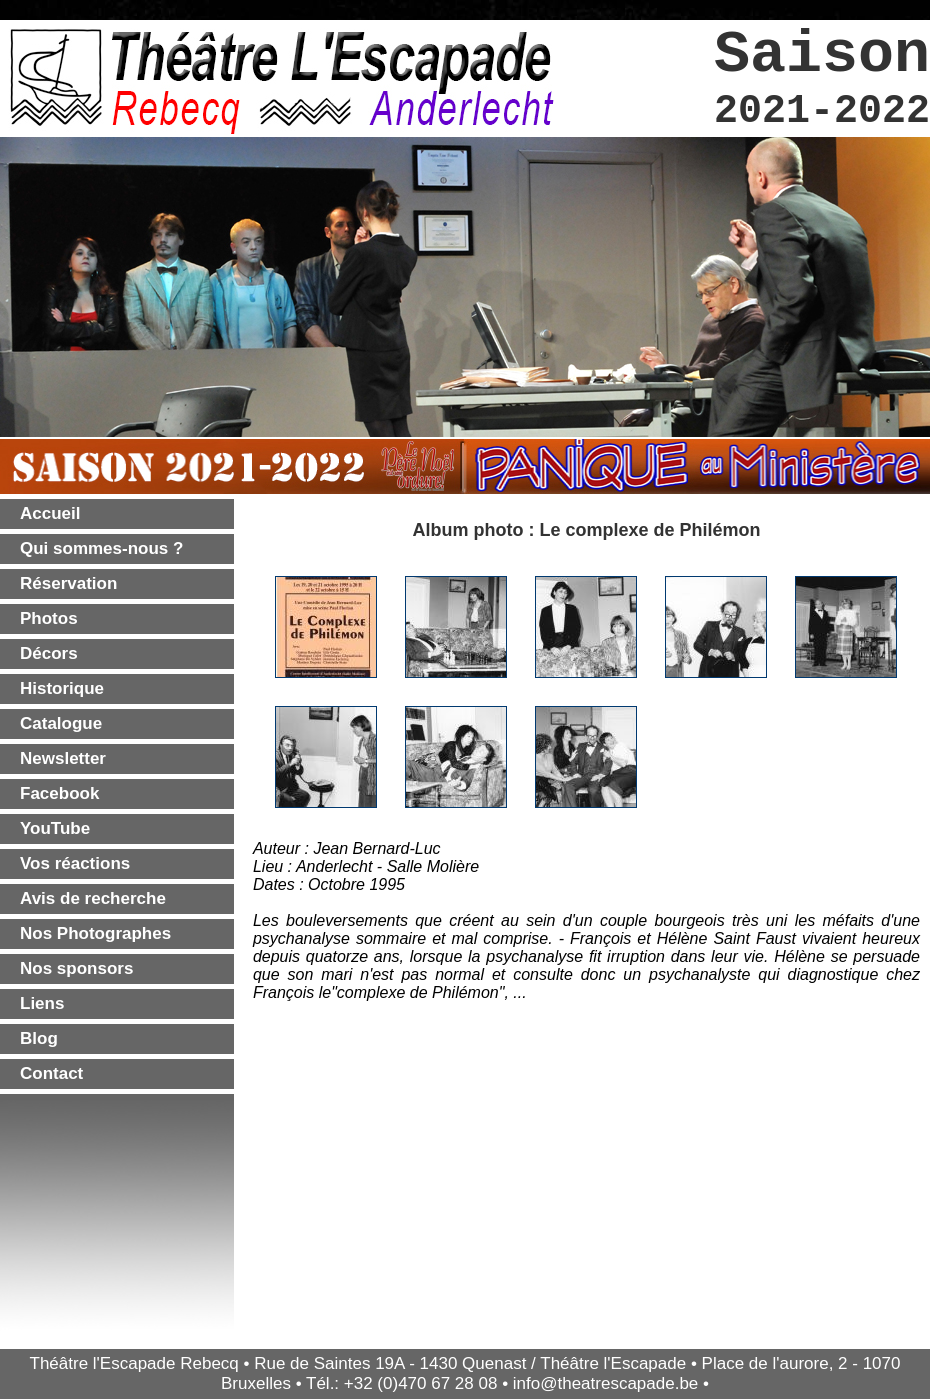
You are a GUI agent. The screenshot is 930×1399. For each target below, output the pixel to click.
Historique (62, 688)
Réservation (68, 583)
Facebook (59, 793)
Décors (49, 653)
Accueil (50, 513)
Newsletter (63, 758)
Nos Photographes (95, 933)
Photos (49, 618)
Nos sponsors (76, 968)
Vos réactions (75, 863)
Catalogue (61, 723)
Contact (51, 1073)
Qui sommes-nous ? (101, 548)
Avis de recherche (93, 898)
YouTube (55, 828)
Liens (42, 1003)
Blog (39, 1038)
